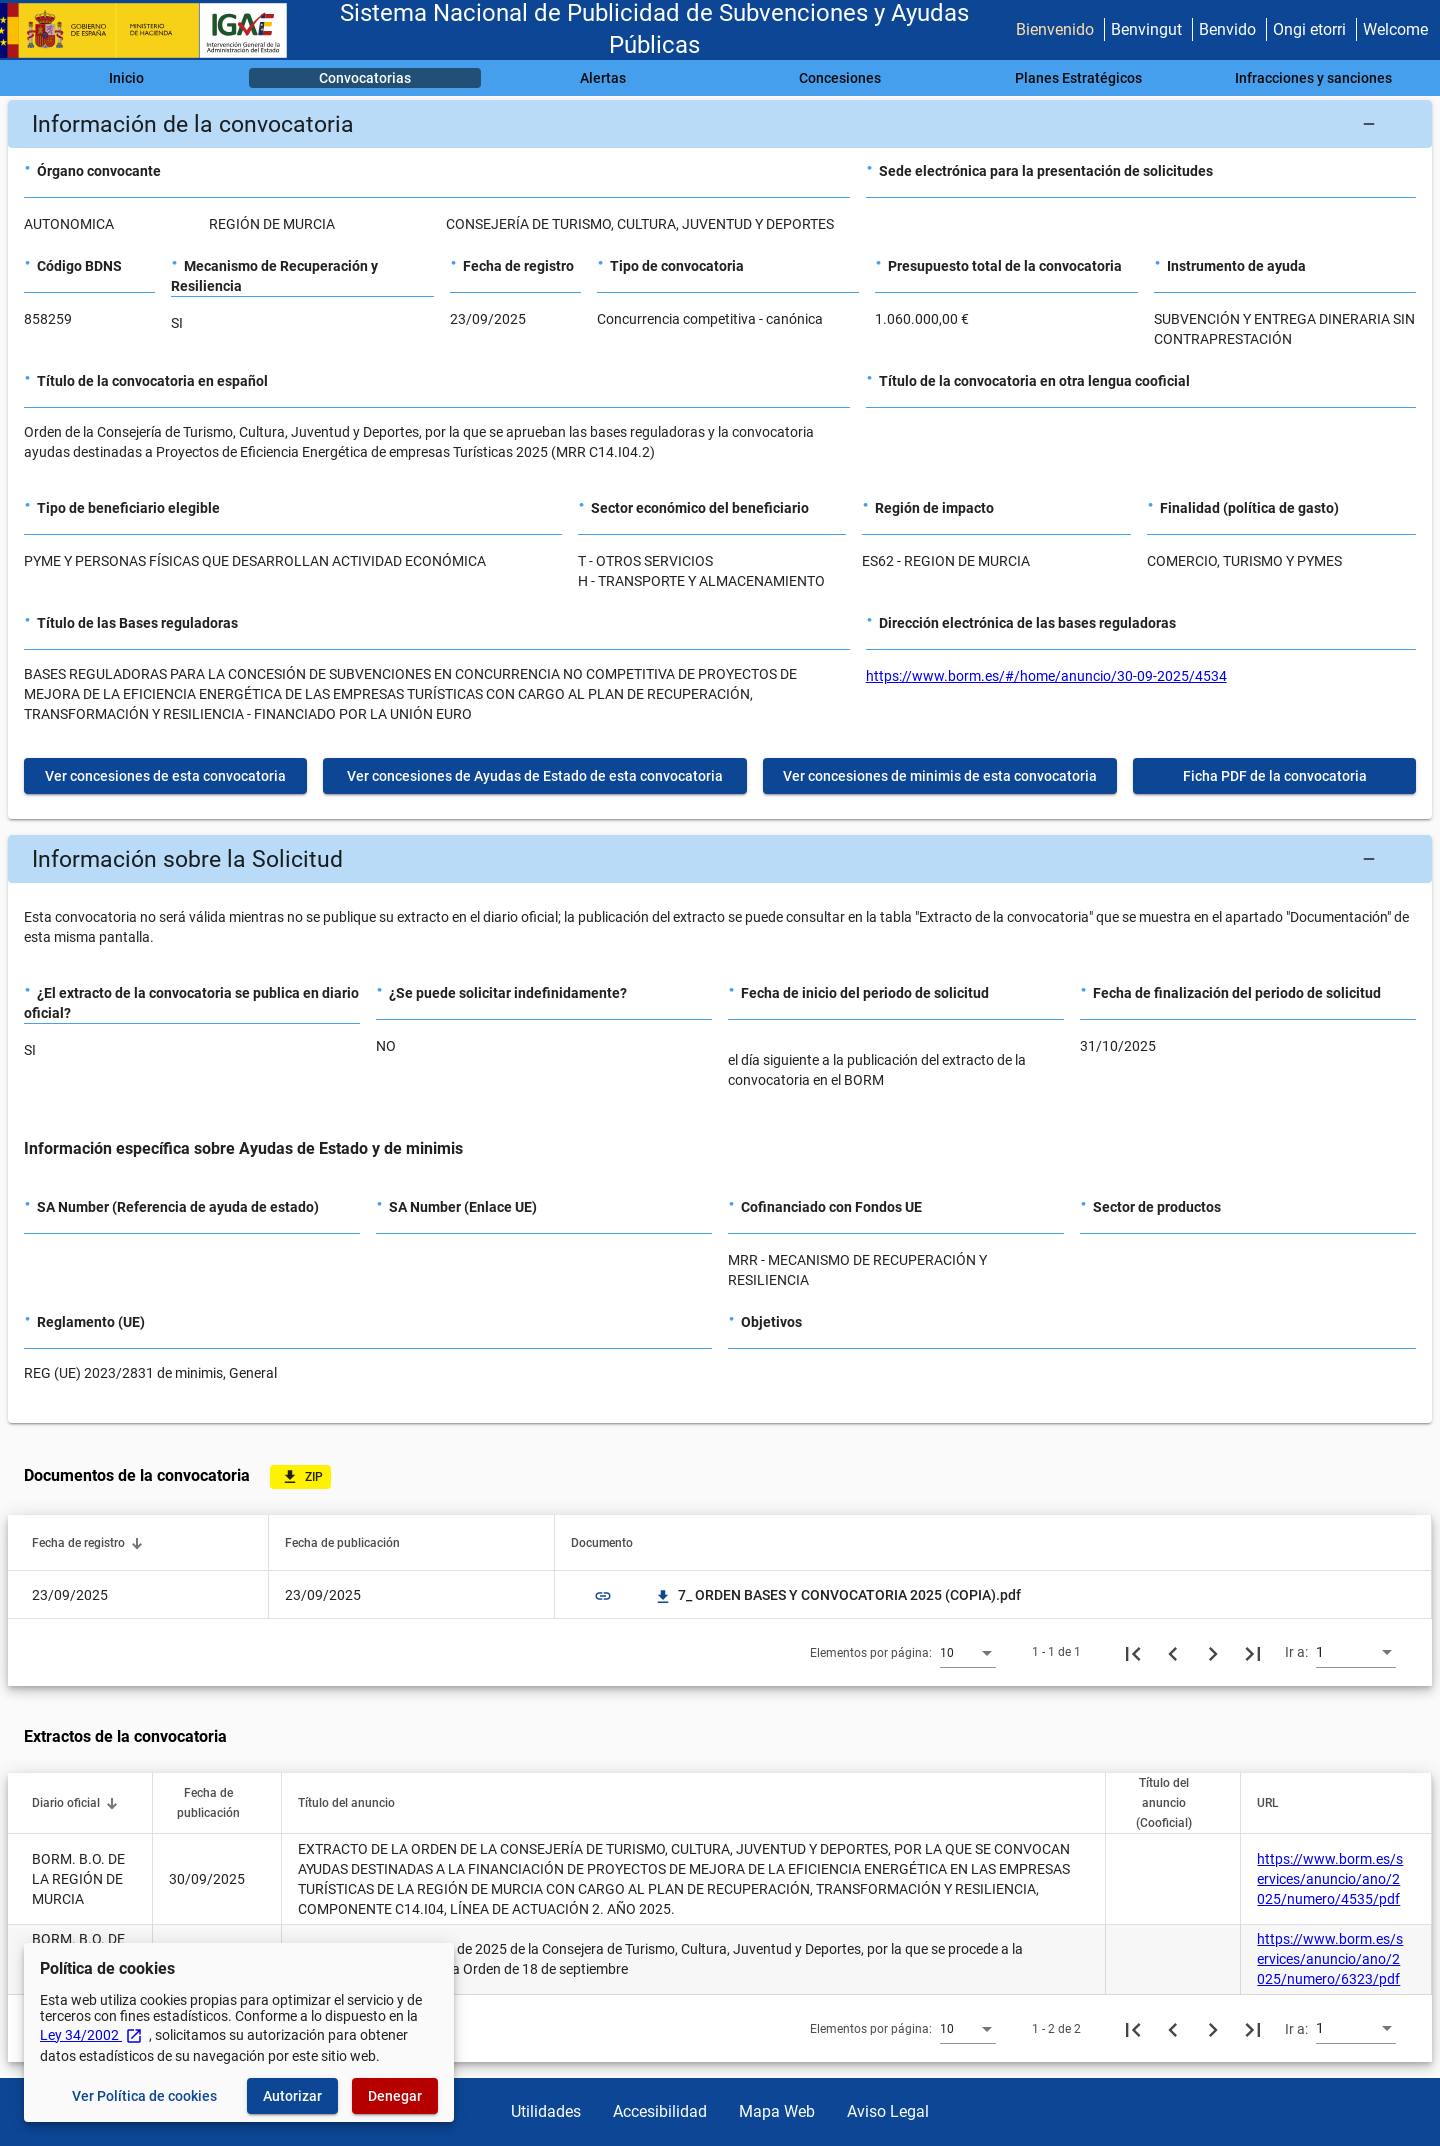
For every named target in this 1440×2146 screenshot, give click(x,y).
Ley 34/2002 (91, 2035)
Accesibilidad (660, 2111)
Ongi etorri (1309, 29)
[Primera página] (1133, 1652)
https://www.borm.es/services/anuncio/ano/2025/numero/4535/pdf (1330, 1879)
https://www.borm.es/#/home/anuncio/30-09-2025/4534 (1046, 676)
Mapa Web (777, 2111)
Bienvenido (1055, 29)
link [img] (603, 1596)
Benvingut (1146, 29)
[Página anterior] (1173, 1652)
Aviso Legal (888, 2111)
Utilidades (546, 2111)
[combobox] (968, 1652)
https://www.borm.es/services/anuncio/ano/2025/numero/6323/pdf (1330, 1959)
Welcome (1395, 29)
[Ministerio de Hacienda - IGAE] (153, 30)
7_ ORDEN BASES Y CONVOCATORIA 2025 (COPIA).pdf (837, 1595)
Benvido (1227, 29)
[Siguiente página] (1213, 1652)
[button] (720, 124)
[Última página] (1253, 1652)
